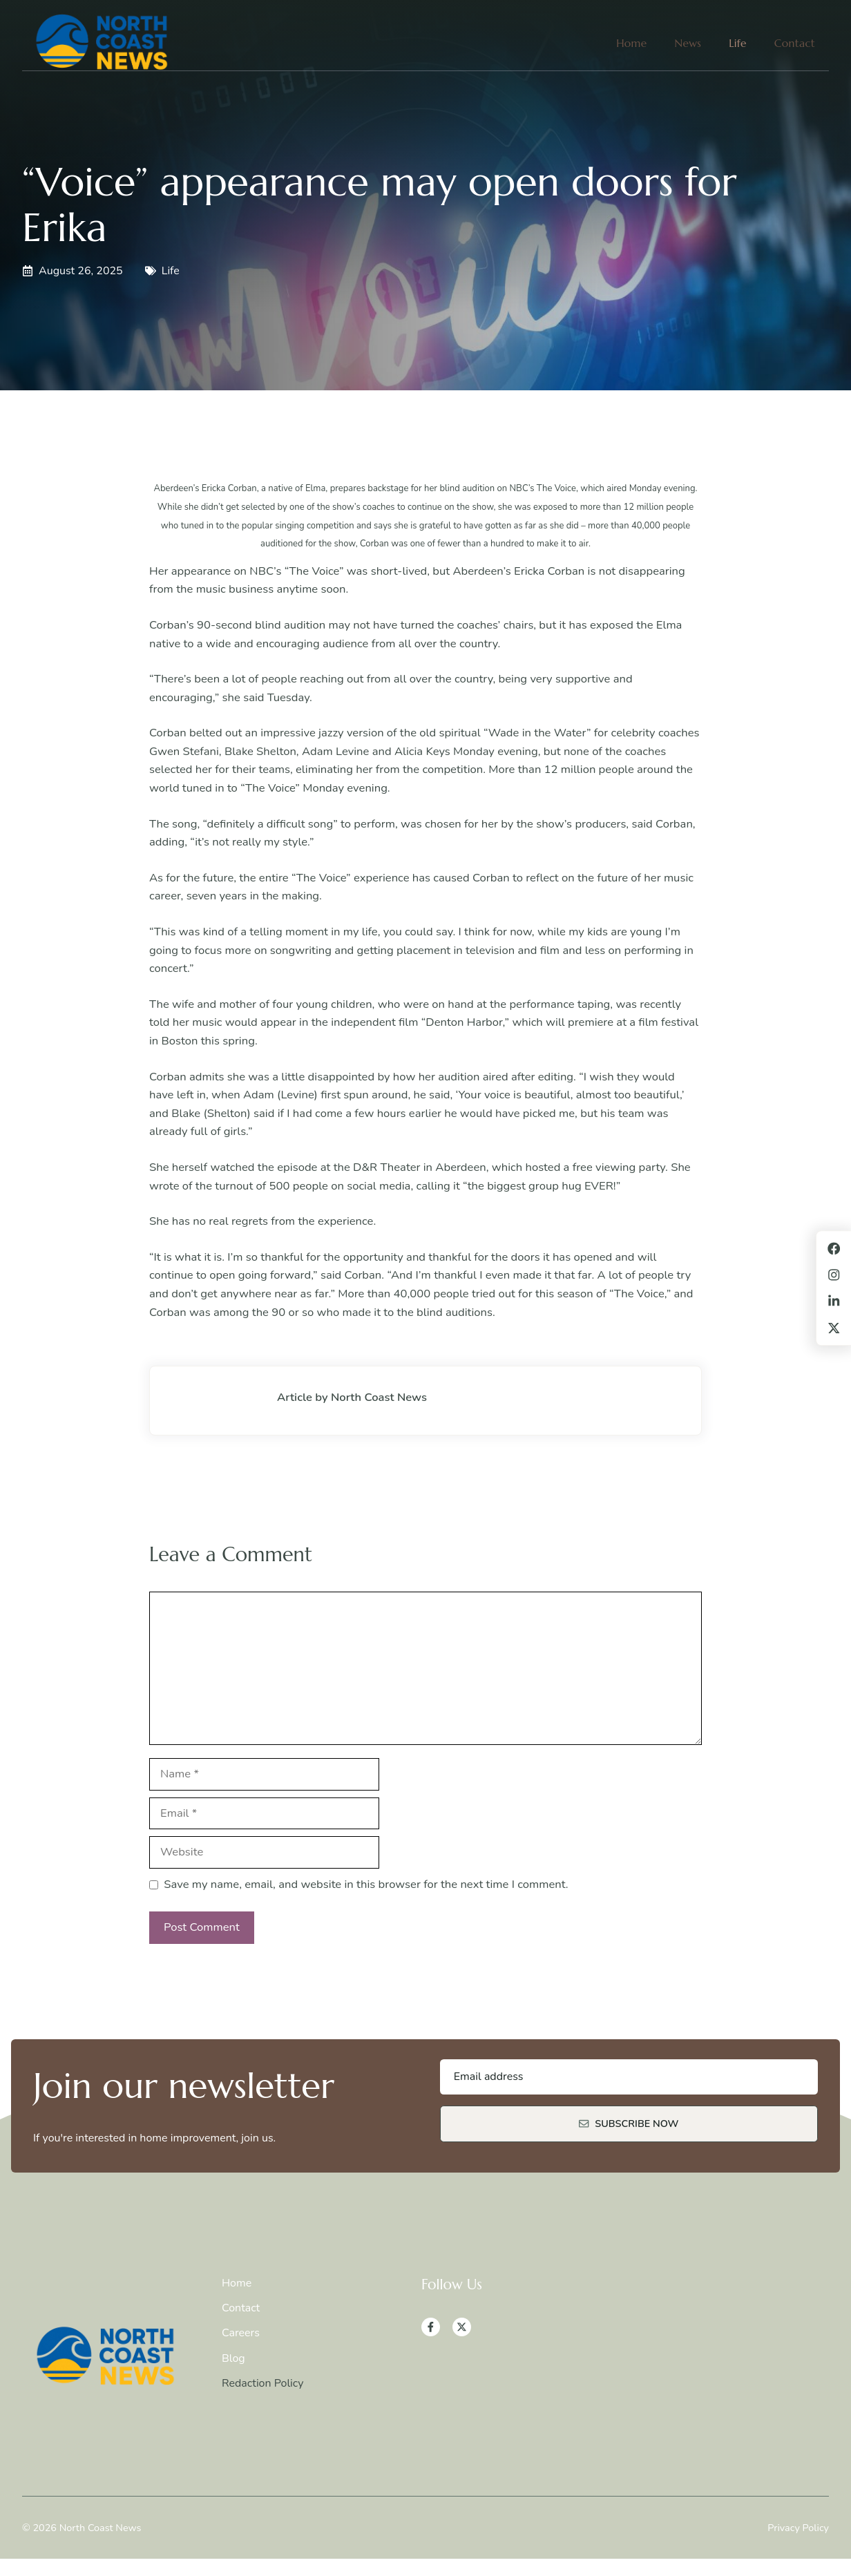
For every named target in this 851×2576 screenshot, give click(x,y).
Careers (241, 2332)
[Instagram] (834, 1274)
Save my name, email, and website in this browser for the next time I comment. (366, 1884)
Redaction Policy (263, 2383)
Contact (794, 43)
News (688, 43)
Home (631, 43)
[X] (462, 2327)
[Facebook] (431, 2327)
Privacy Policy (798, 2528)
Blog (233, 2358)
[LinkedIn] (834, 1301)
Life (738, 43)
